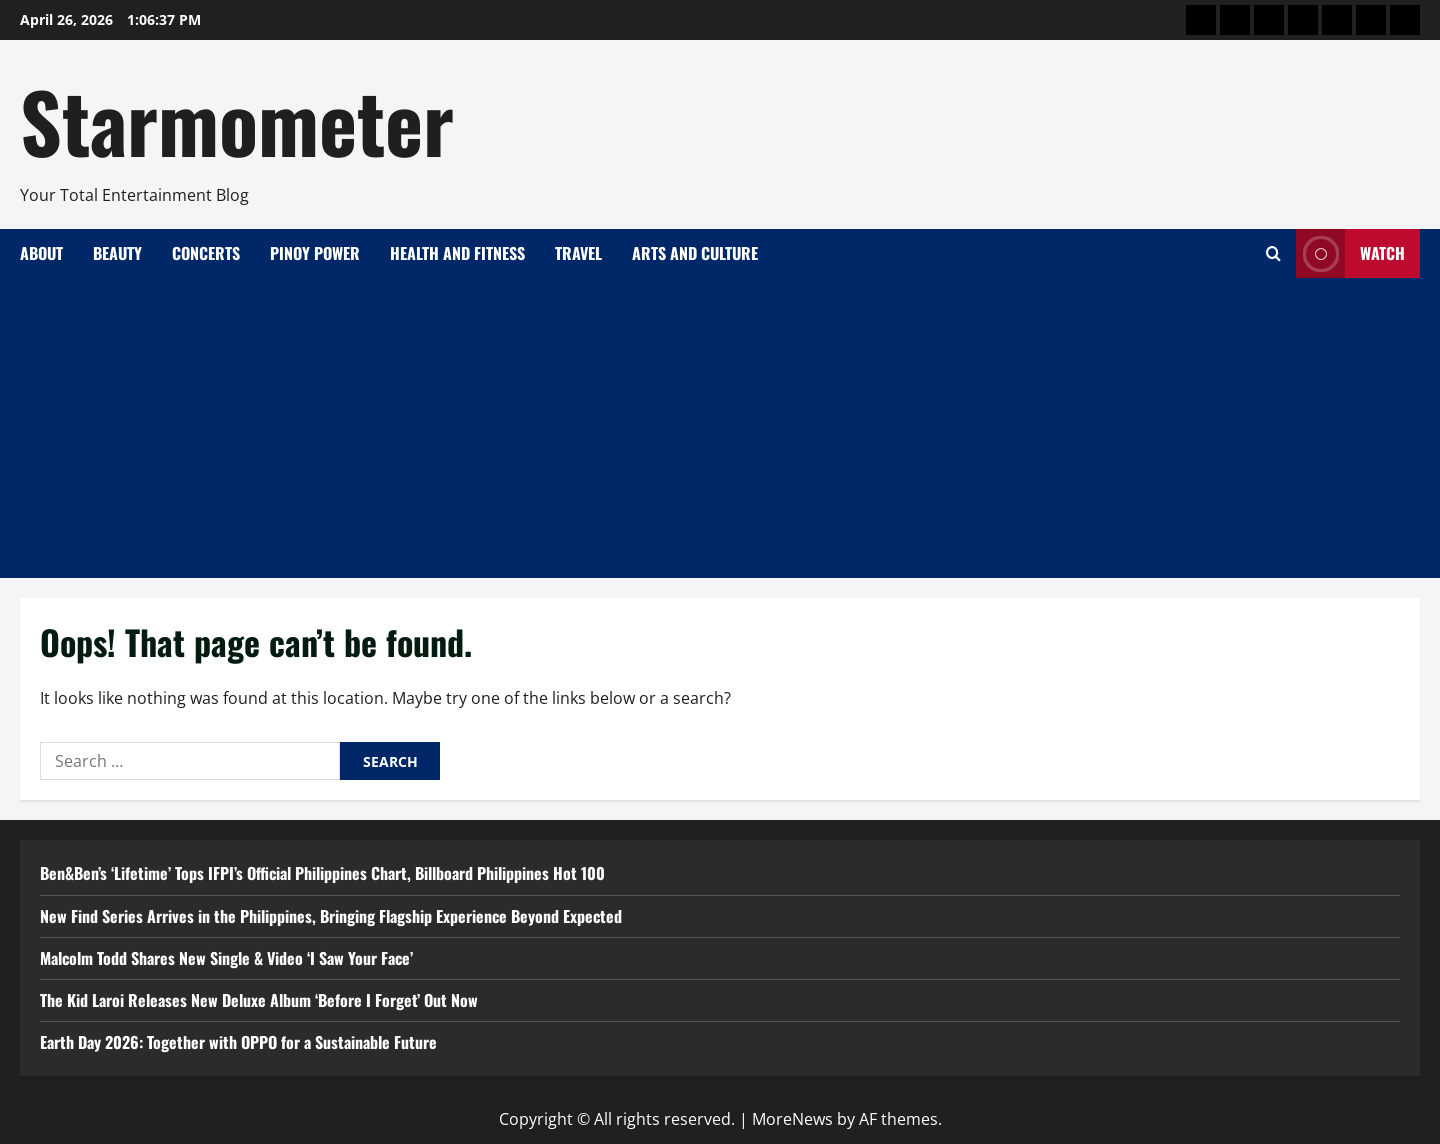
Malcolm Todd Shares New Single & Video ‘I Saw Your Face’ (226, 958)
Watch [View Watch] (1350, 253)
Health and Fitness (457, 253)
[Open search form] (1273, 253)
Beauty (117, 253)
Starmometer (237, 120)
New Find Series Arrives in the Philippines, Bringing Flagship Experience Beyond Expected (331, 916)
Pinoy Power (315, 253)
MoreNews (792, 1119)
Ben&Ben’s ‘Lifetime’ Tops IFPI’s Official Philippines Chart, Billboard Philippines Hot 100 (322, 873)
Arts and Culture (695, 253)
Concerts (206, 253)
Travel (578, 253)
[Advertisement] (720, 428)
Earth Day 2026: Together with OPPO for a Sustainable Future (238, 1042)
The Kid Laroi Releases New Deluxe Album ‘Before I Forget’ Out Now (259, 1000)
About (41, 253)
